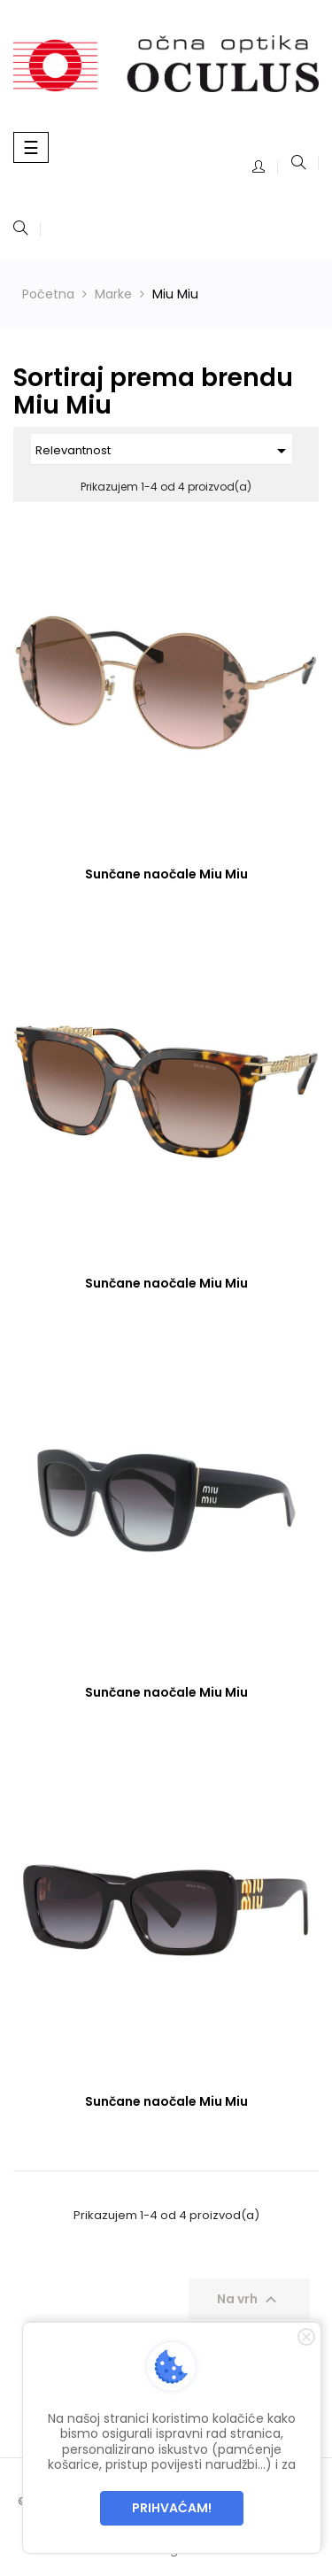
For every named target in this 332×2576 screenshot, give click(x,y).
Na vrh (249, 2299)
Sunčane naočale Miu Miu (166, 874)
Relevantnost (163, 450)
